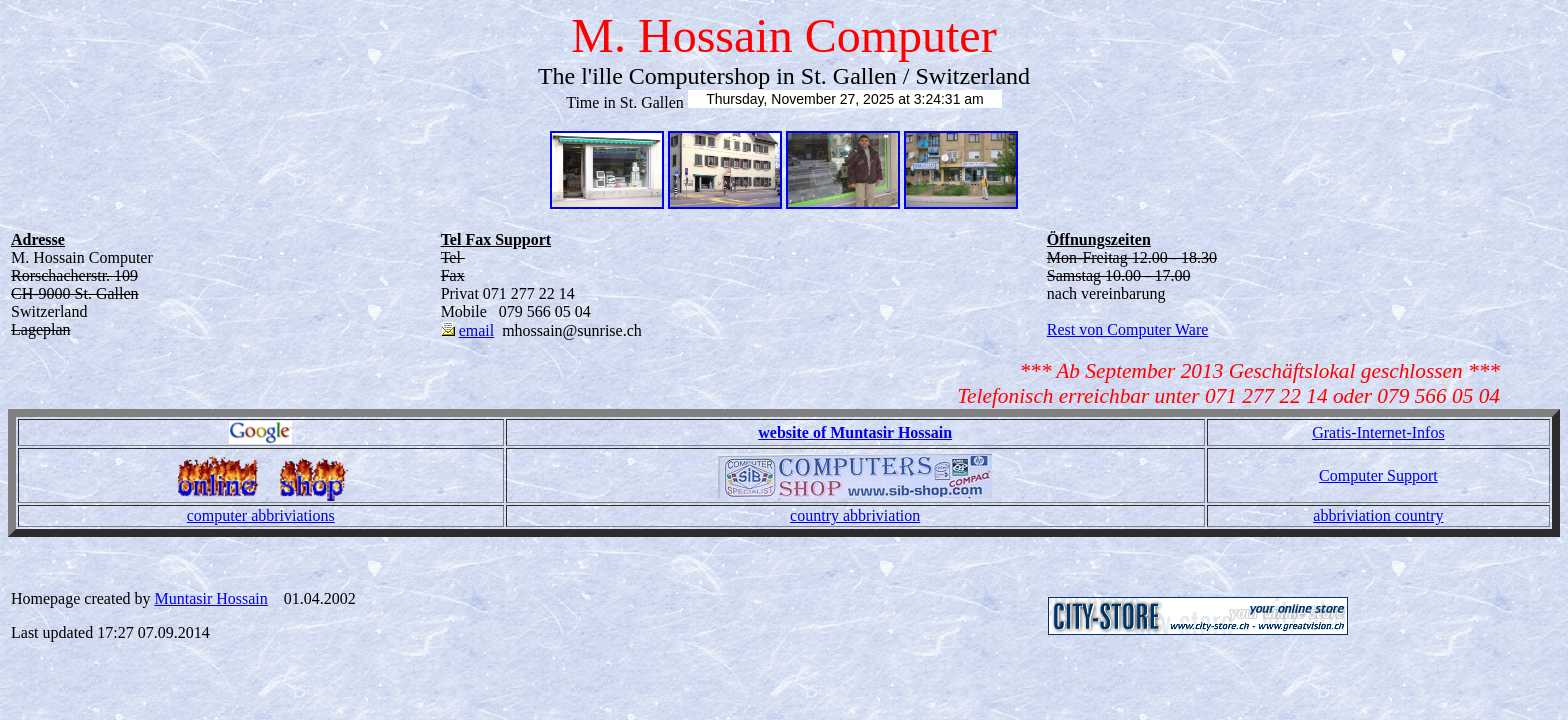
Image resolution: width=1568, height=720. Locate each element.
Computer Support (1378, 475)
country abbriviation (855, 515)
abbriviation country (1378, 515)
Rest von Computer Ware (1128, 329)
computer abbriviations (261, 515)
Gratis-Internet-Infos (1378, 432)
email (477, 330)
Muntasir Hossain (210, 598)
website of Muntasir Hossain (855, 432)
